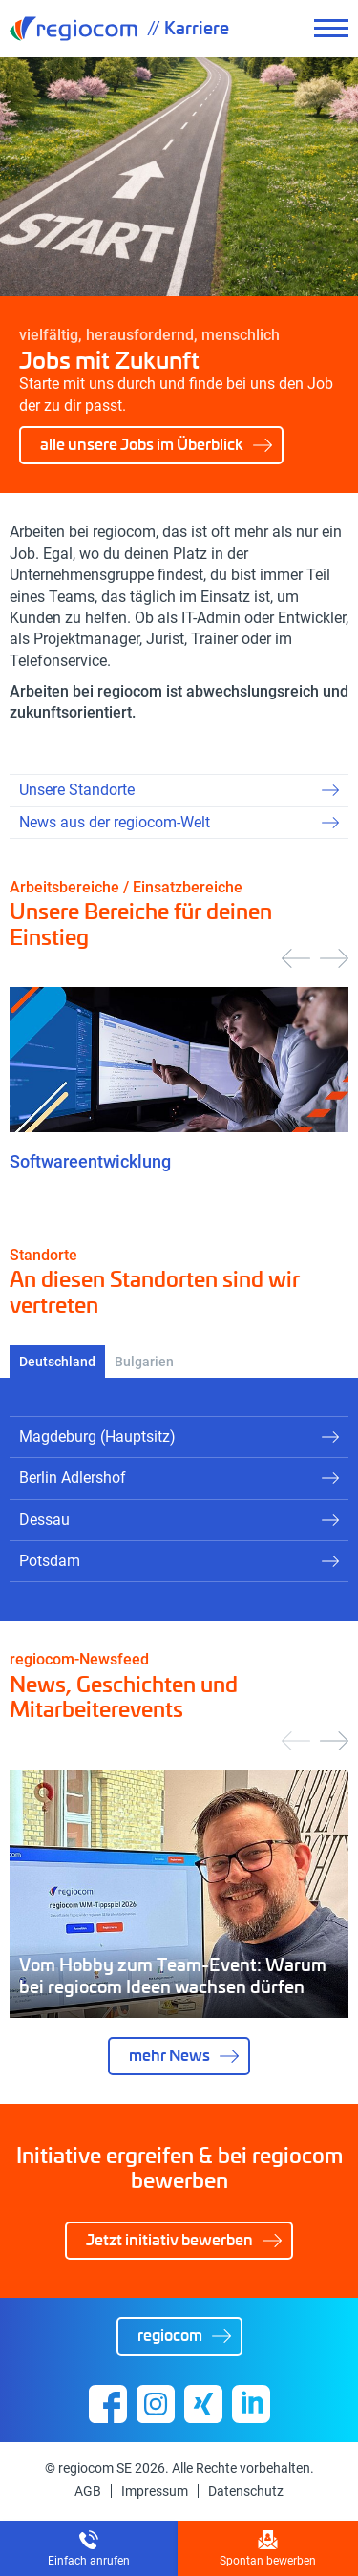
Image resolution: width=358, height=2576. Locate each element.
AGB (87, 2491)
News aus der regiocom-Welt (114, 822)
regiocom (73, 28)
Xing (203, 2404)
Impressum (154, 2491)
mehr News (169, 2055)
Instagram (156, 2404)
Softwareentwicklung (90, 1161)
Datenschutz (246, 2491)
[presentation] (296, 958)
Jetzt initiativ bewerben (169, 2239)
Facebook (108, 2404)
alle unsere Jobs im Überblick (141, 444)
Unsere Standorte (77, 790)
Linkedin (251, 2404)
